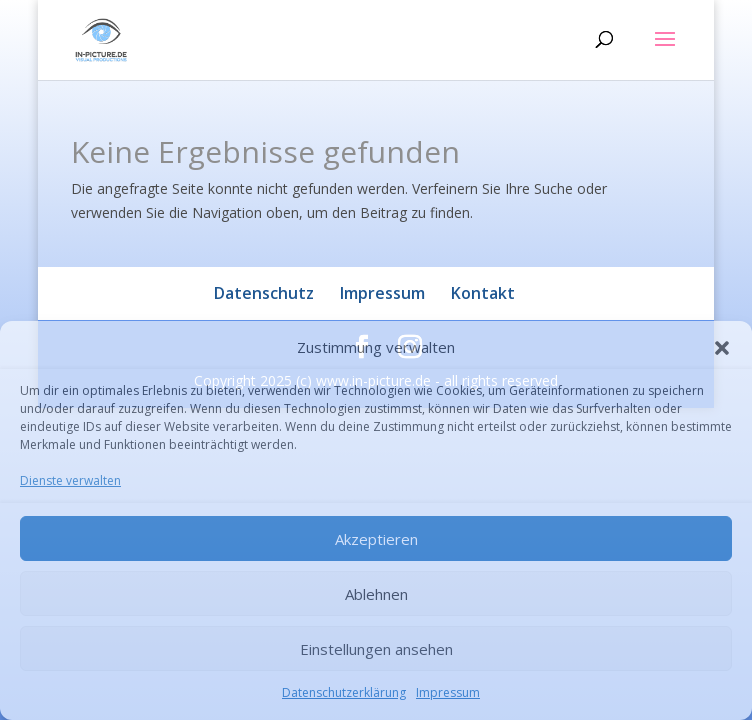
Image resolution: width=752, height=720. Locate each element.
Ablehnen (376, 594)
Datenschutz (264, 293)
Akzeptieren (376, 539)
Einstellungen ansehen (376, 649)
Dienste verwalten (70, 480)
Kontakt (483, 293)
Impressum (448, 692)
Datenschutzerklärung (344, 692)
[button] (722, 348)
